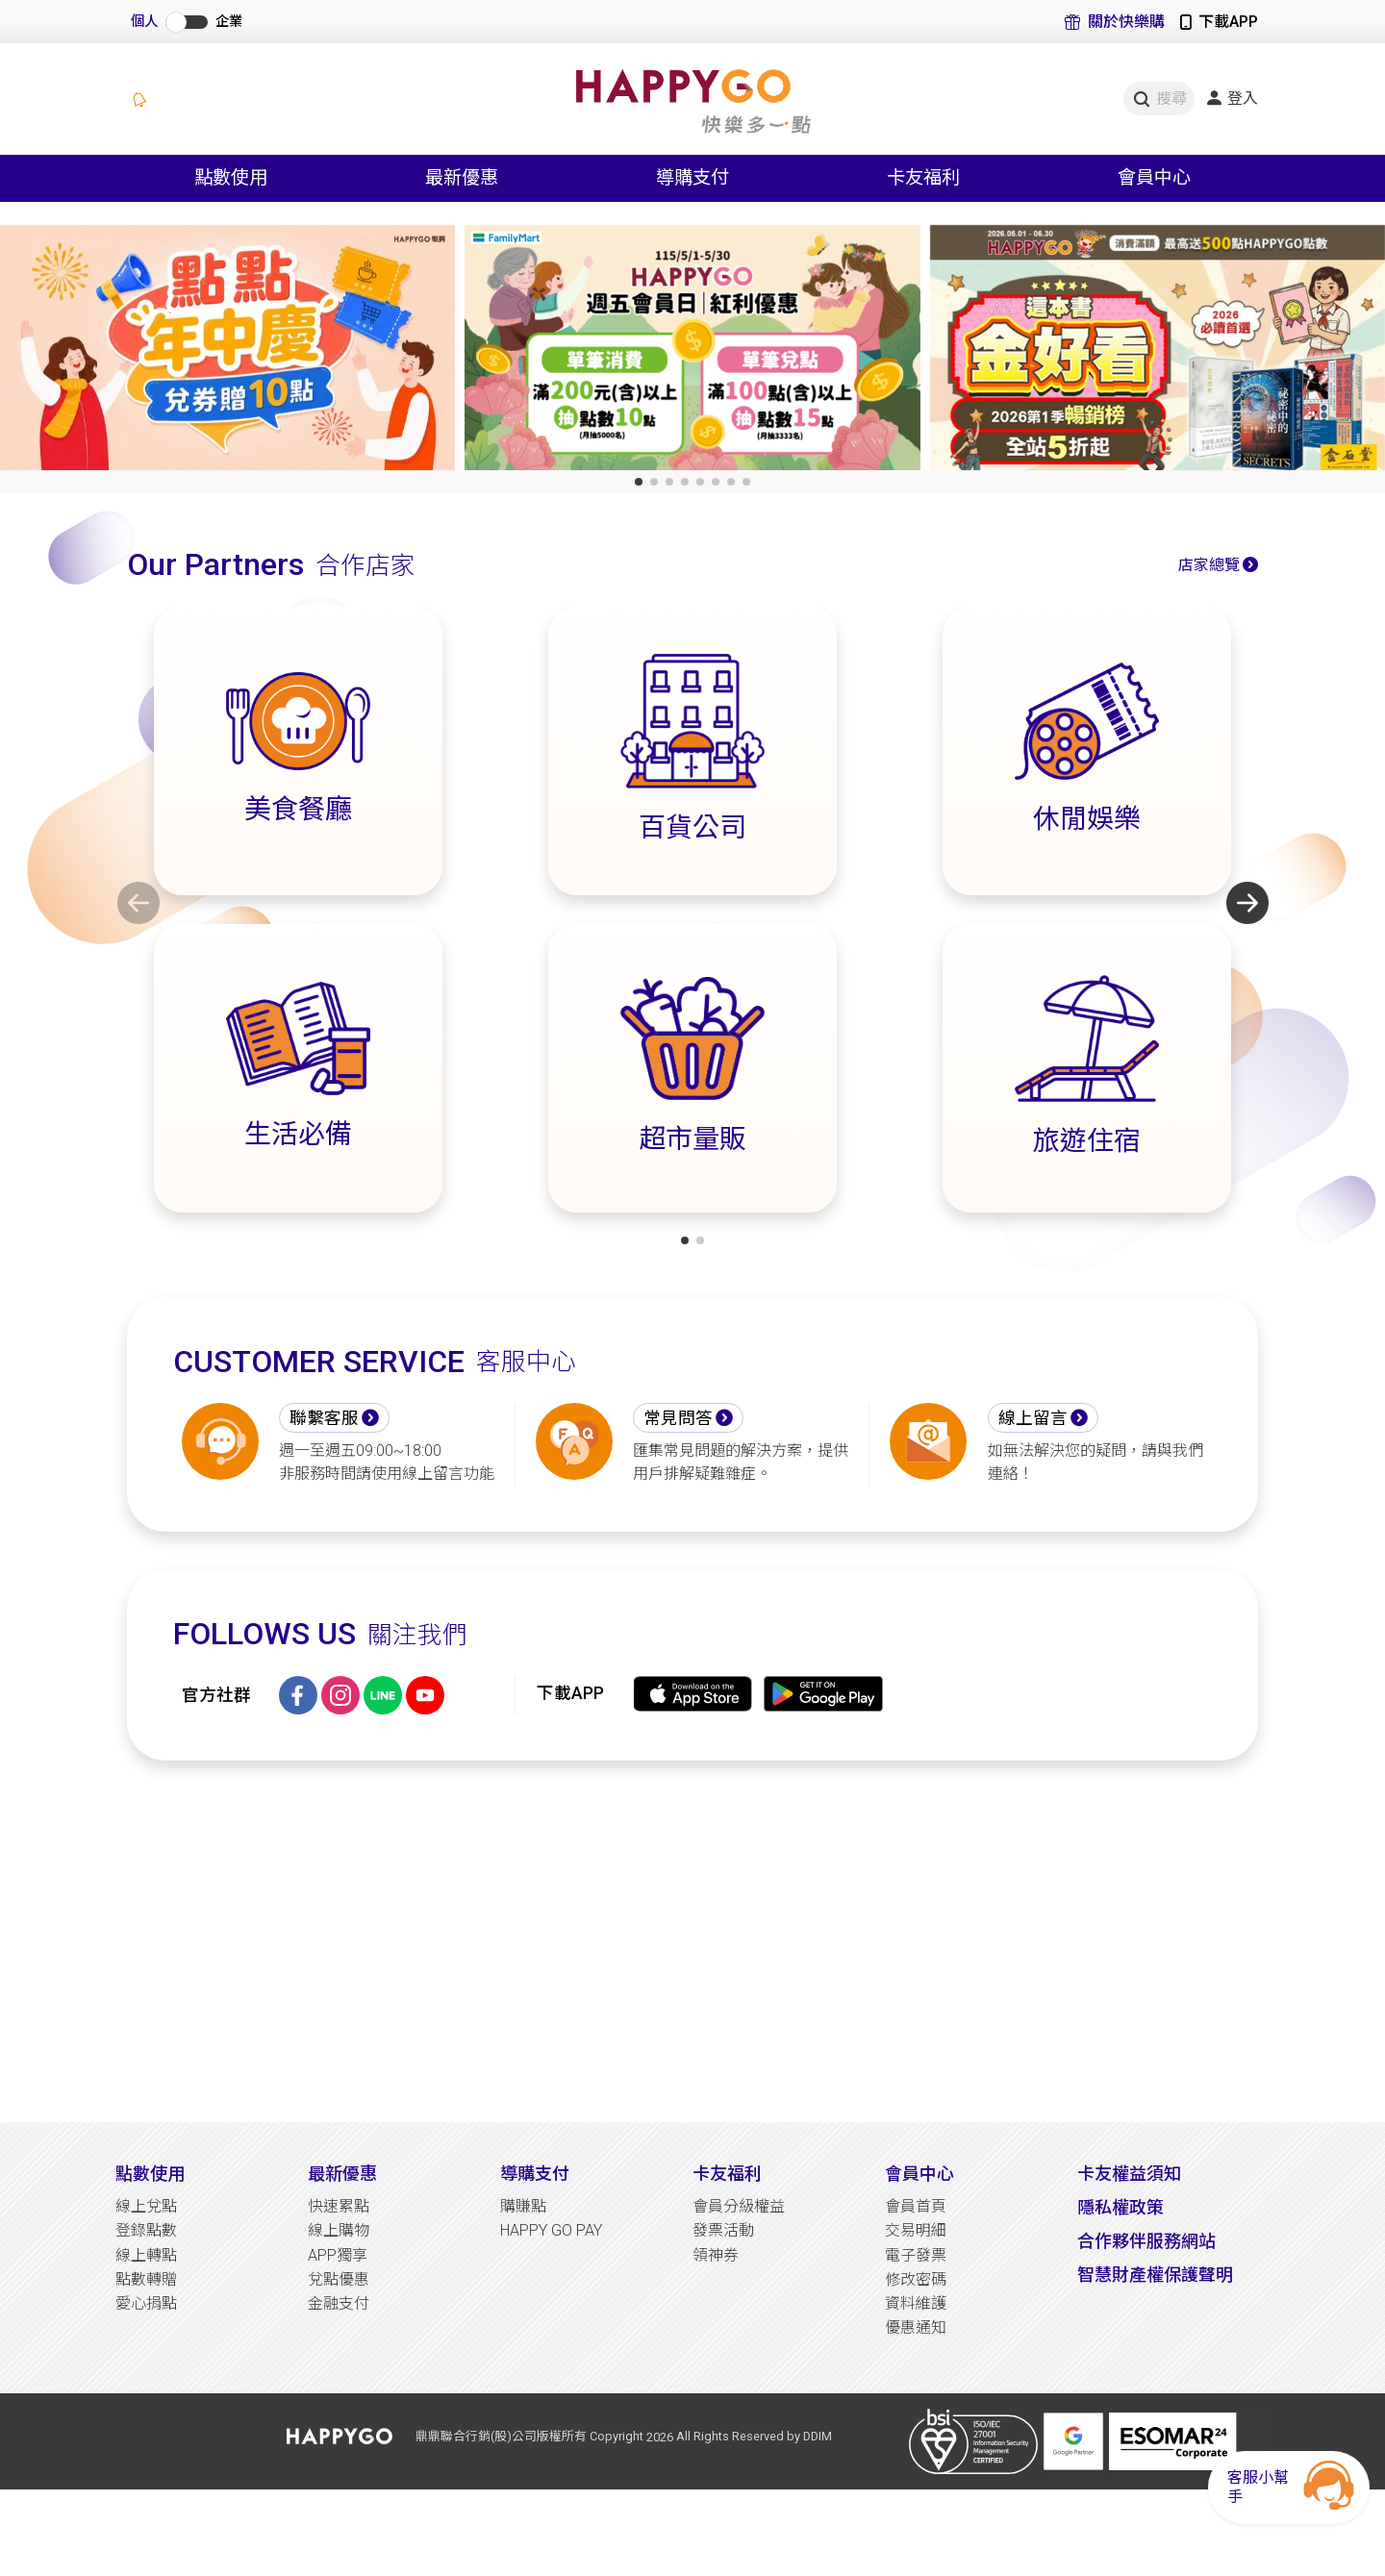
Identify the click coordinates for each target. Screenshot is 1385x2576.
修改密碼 (915, 2279)
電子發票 (915, 2255)
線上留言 (1033, 1418)
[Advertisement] (692, 1941)
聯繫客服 (324, 1418)
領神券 (715, 2255)
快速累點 (338, 2206)
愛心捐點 (146, 2303)
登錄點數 (146, 2230)
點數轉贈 (146, 2279)
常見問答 (678, 1418)
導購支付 (534, 2173)
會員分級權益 (738, 2206)
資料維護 (915, 2303)
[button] (638, 482)
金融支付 (338, 2303)
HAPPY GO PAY (551, 2230)
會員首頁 (915, 2206)
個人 (144, 21)
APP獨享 (337, 2255)
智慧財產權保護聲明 (1155, 2274)
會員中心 (919, 2173)
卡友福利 (727, 2173)
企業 (228, 21)
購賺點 (523, 2206)
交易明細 (915, 2230)
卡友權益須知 (1129, 2173)
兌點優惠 (338, 2279)
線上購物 (338, 2230)
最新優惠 (342, 2173)
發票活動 (723, 2230)
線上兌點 (146, 2206)
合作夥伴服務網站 (1146, 2241)
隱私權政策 (1120, 2207)
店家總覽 (1209, 565)
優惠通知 (915, 2327)
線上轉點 (146, 2255)
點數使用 (150, 2173)
